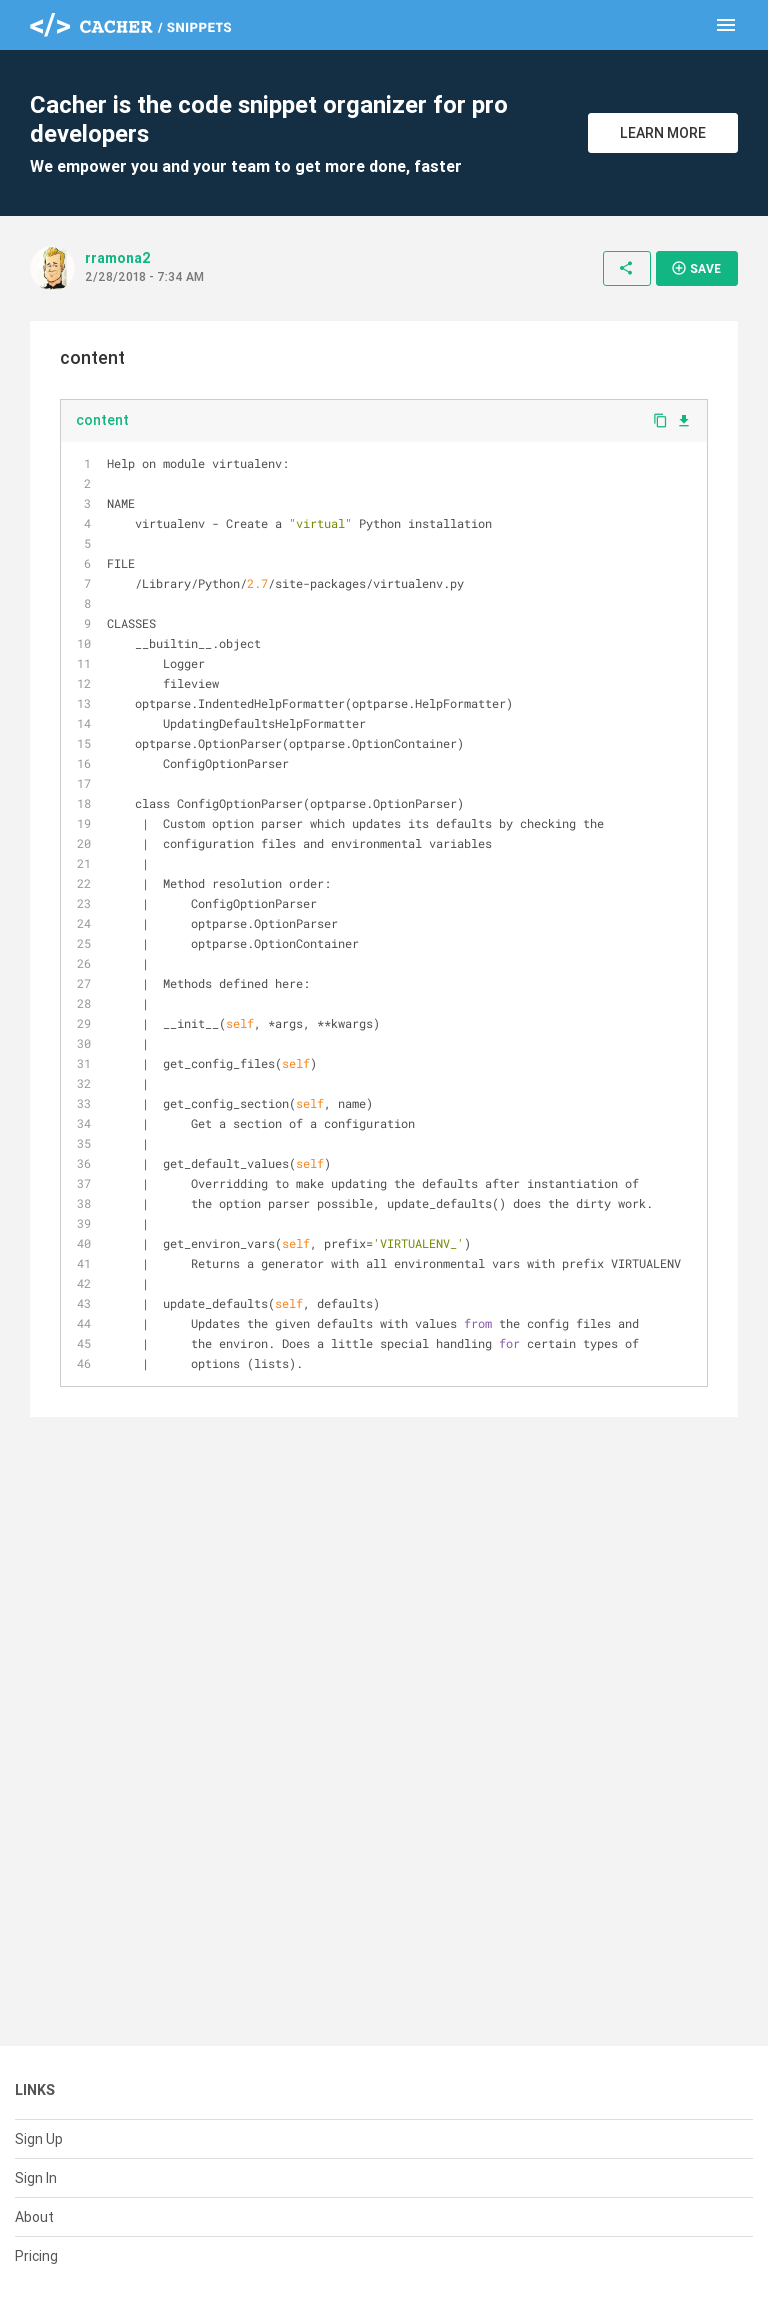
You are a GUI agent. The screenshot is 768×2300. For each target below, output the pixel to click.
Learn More (663, 133)
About (34, 2217)
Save (696, 268)
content (102, 420)
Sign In (36, 2178)
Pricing (36, 2256)
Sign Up (39, 2139)
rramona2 (118, 258)
